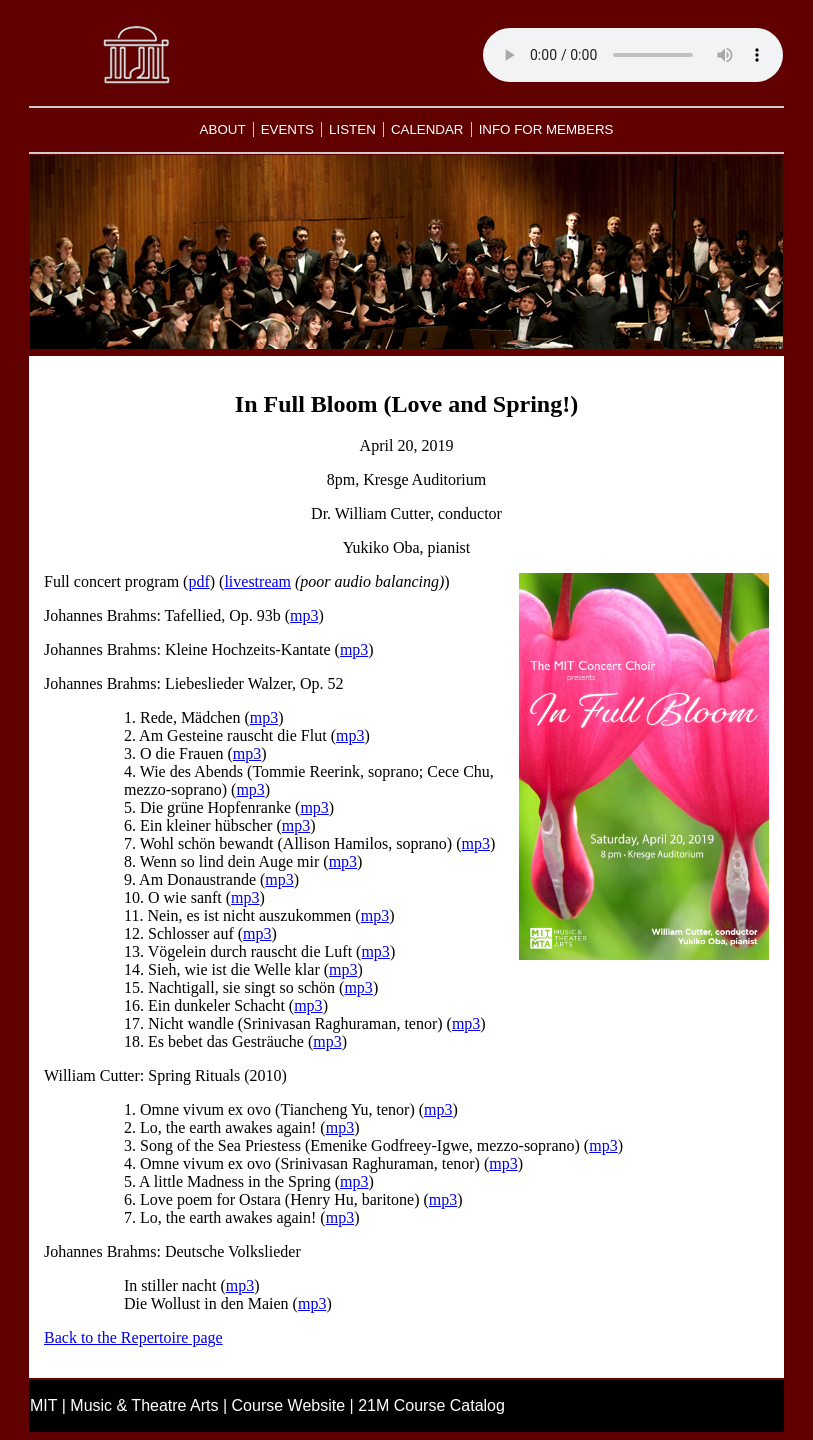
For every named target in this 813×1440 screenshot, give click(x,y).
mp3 (304, 615)
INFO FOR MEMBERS (546, 129)
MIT (43, 1405)
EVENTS (287, 129)
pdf (198, 581)
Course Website (289, 1405)
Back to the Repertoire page (133, 1337)
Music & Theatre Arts (144, 1405)
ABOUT (223, 129)
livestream (257, 581)
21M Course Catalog (431, 1405)
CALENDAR (427, 129)
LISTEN (352, 129)
